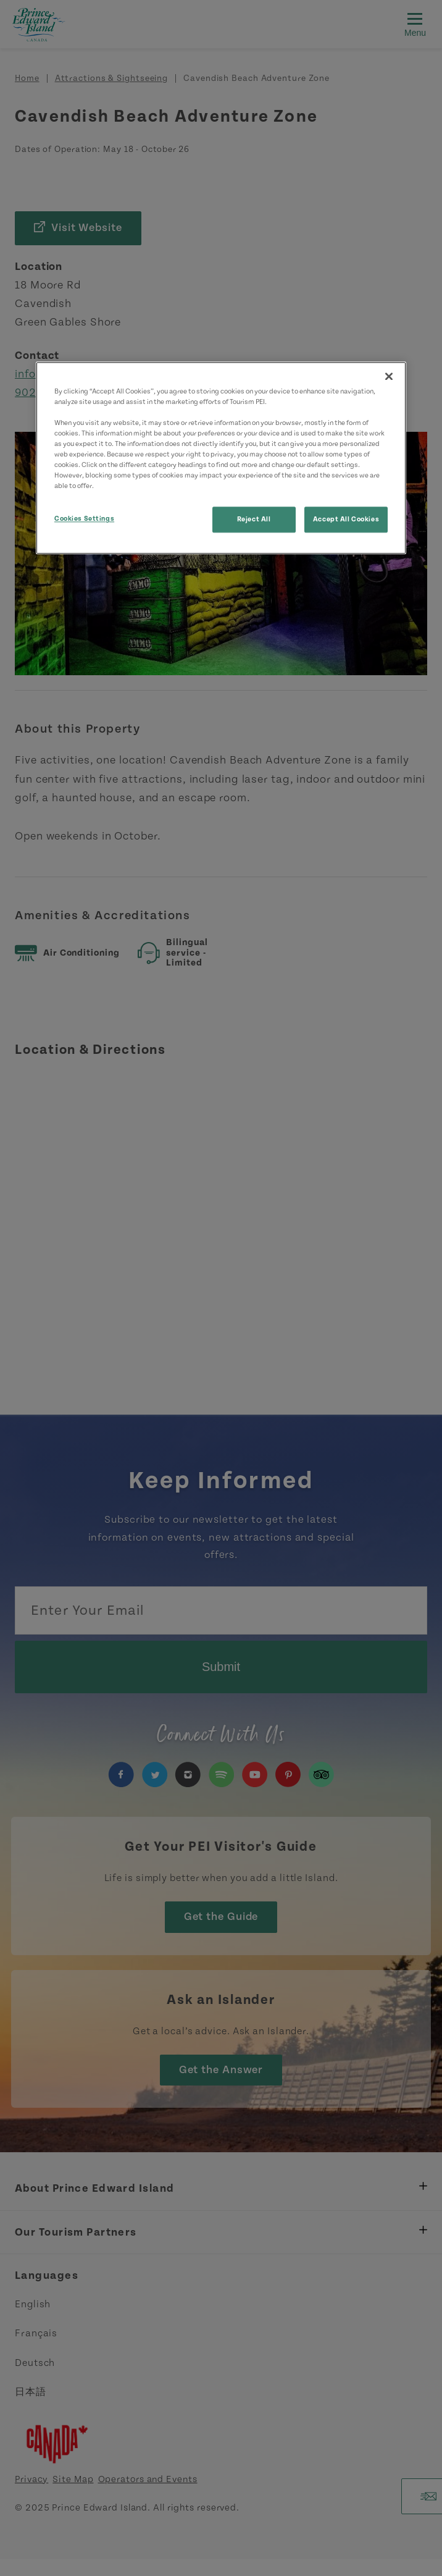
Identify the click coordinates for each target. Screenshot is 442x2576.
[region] (221, 458)
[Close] (388, 376)
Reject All (254, 519)
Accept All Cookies (346, 519)
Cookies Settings (84, 519)
